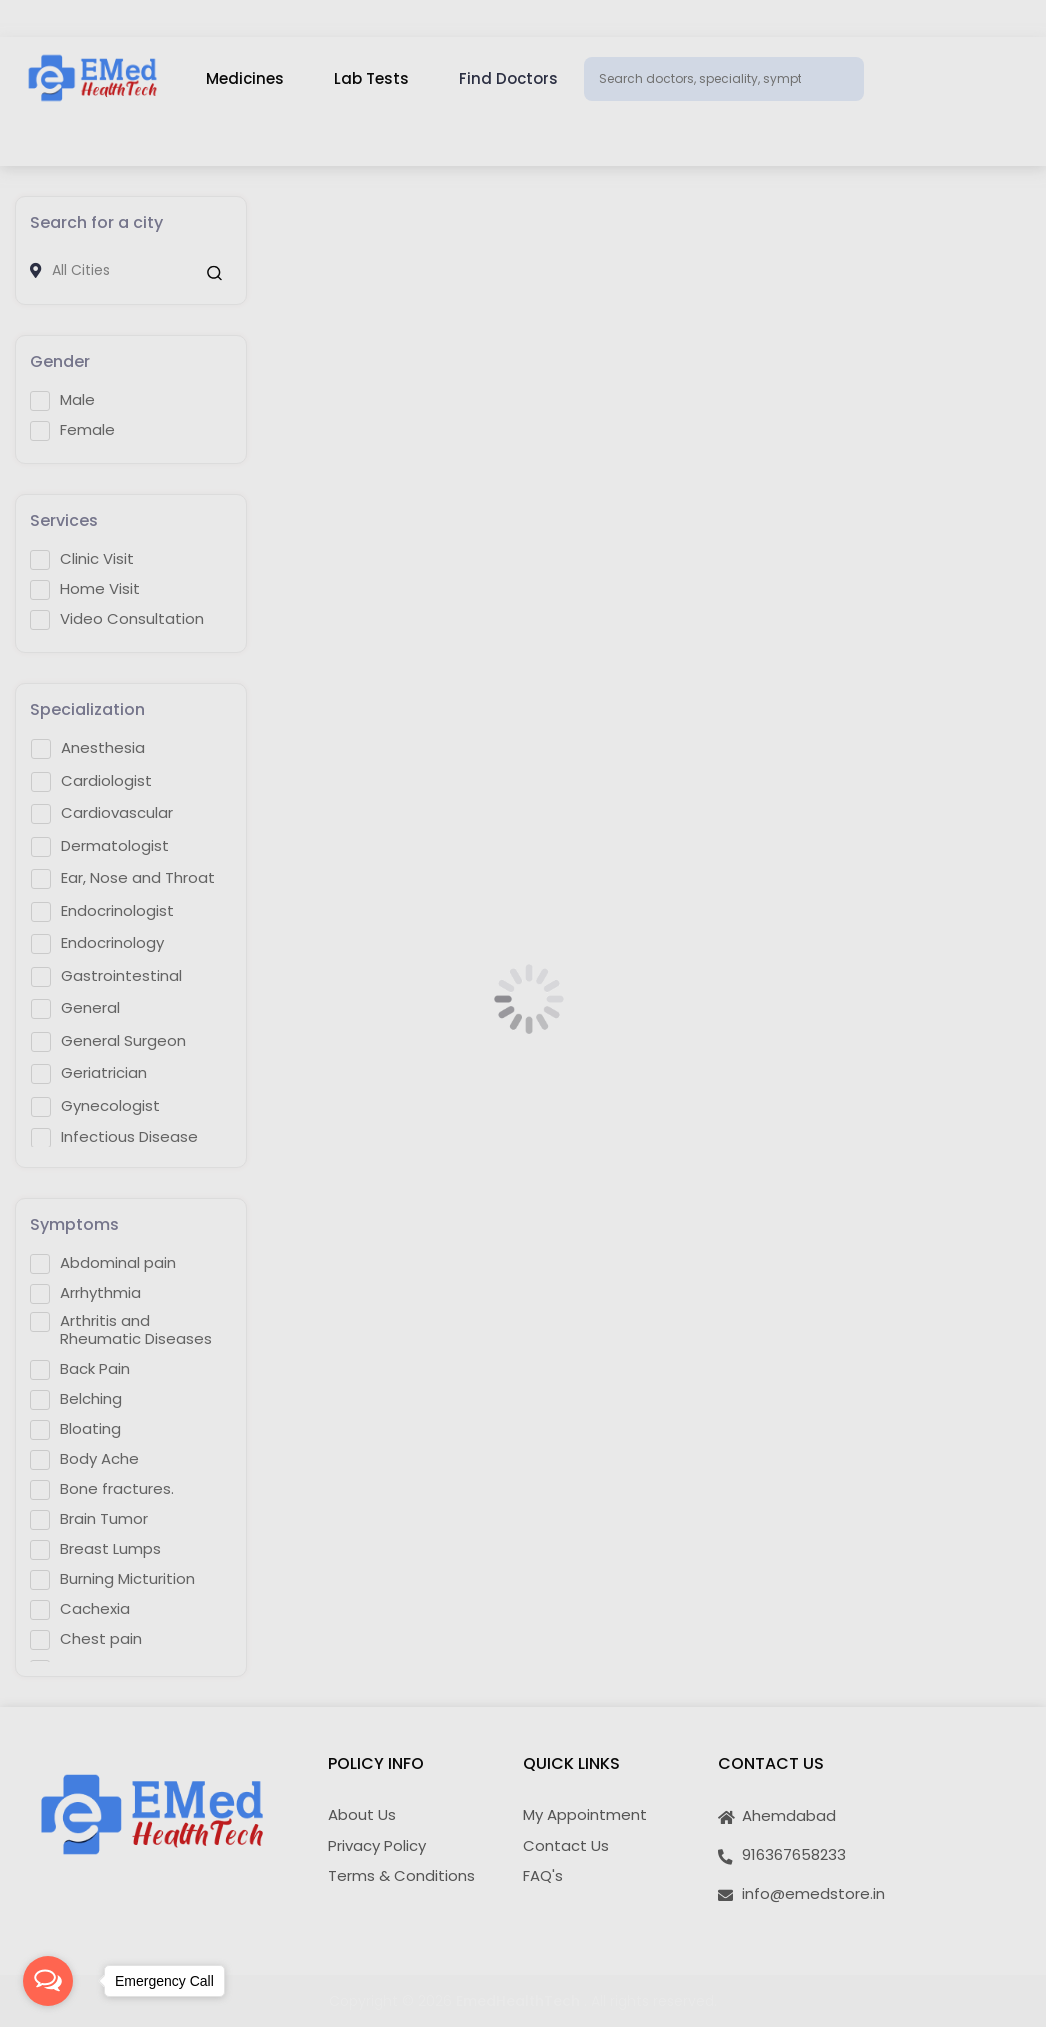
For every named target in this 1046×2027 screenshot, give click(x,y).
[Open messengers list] (48, 1981)
